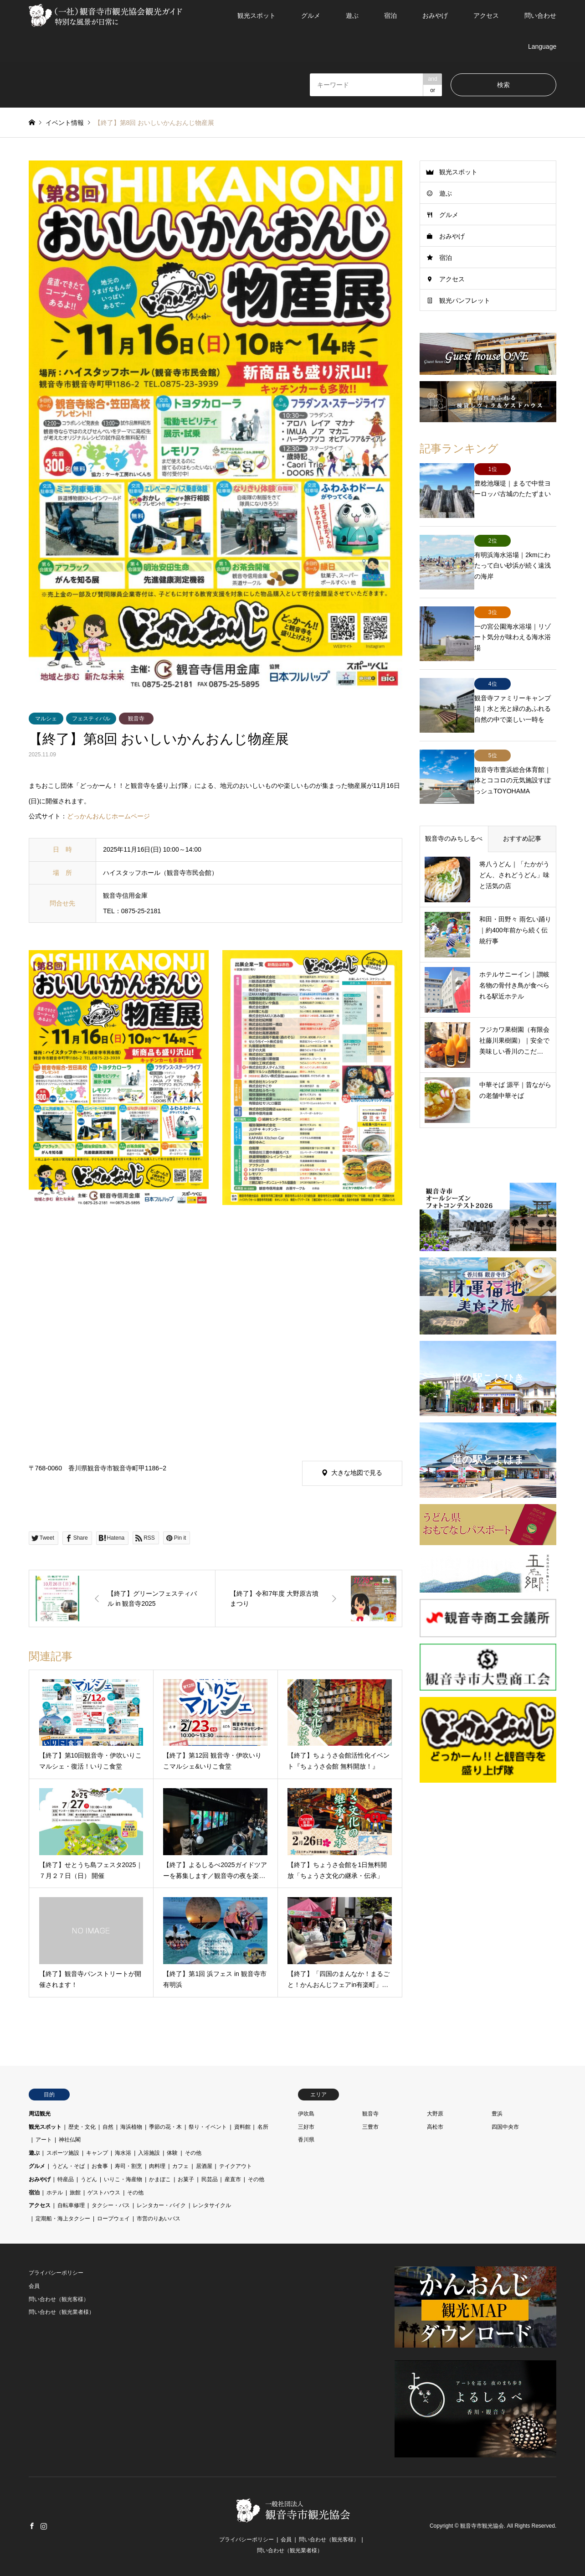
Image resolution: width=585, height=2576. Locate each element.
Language (542, 46)
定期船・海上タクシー (63, 2218)
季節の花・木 (165, 2127)
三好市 (306, 2127)
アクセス (486, 15)
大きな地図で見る (356, 1472)
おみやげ (435, 15)
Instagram (44, 2526)
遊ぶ (352, 15)
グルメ (310, 15)
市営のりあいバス (158, 2218)
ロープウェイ (113, 2218)
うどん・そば (68, 2166)
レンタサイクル (212, 2205)
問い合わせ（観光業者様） (61, 2312)
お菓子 (186, 2179)
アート (44, 2139)
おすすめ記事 (522, 793)
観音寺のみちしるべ (453, 793)
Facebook (32, 2526)
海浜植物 (131, 2127)
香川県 (306, 2139)
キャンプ (97, 2153)
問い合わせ (540, 15)
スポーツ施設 (62, 2153)
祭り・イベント (208, 2127)
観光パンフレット (464, 300)
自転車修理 (71, 2205)
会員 (34, 2286)
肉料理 (157, 2166)
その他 (193, 2153)
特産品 (65, 2179)
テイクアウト (235, 2166)
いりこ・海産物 (123, 2179)
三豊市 (370, 2127)
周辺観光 (40, 2113)
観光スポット (256, 15)
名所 (262, 2127)
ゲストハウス (103, 2192)
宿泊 (390, 15)
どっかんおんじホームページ (108, 816)
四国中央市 (505, 2127)
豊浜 (497, 2113)
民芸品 (209, 2179)
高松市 (435, 2127)
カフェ (180, 2166)
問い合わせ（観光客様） (59, 2299)
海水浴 (123, 2153)
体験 (172, 2153)
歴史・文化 (82, 2127)
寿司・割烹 (128, 2166)
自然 (108, 2127)
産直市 (233, 2179)
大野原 (435, 2113)
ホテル (54, 2192)
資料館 (242, 2127)
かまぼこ (160, 2179)
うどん (89, 2179)
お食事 (100, 2166)
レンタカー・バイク (161, 2205)
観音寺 (136, 718)
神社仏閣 (70, 2139)
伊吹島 (306, 2113)
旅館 (75, 2192)
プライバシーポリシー (56, 2273)
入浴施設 (149, 2153)
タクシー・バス (111, 2205)
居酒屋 (204, 2166)
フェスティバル (91, 718)
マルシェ (46, 718)
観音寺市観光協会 (482, 2526)
